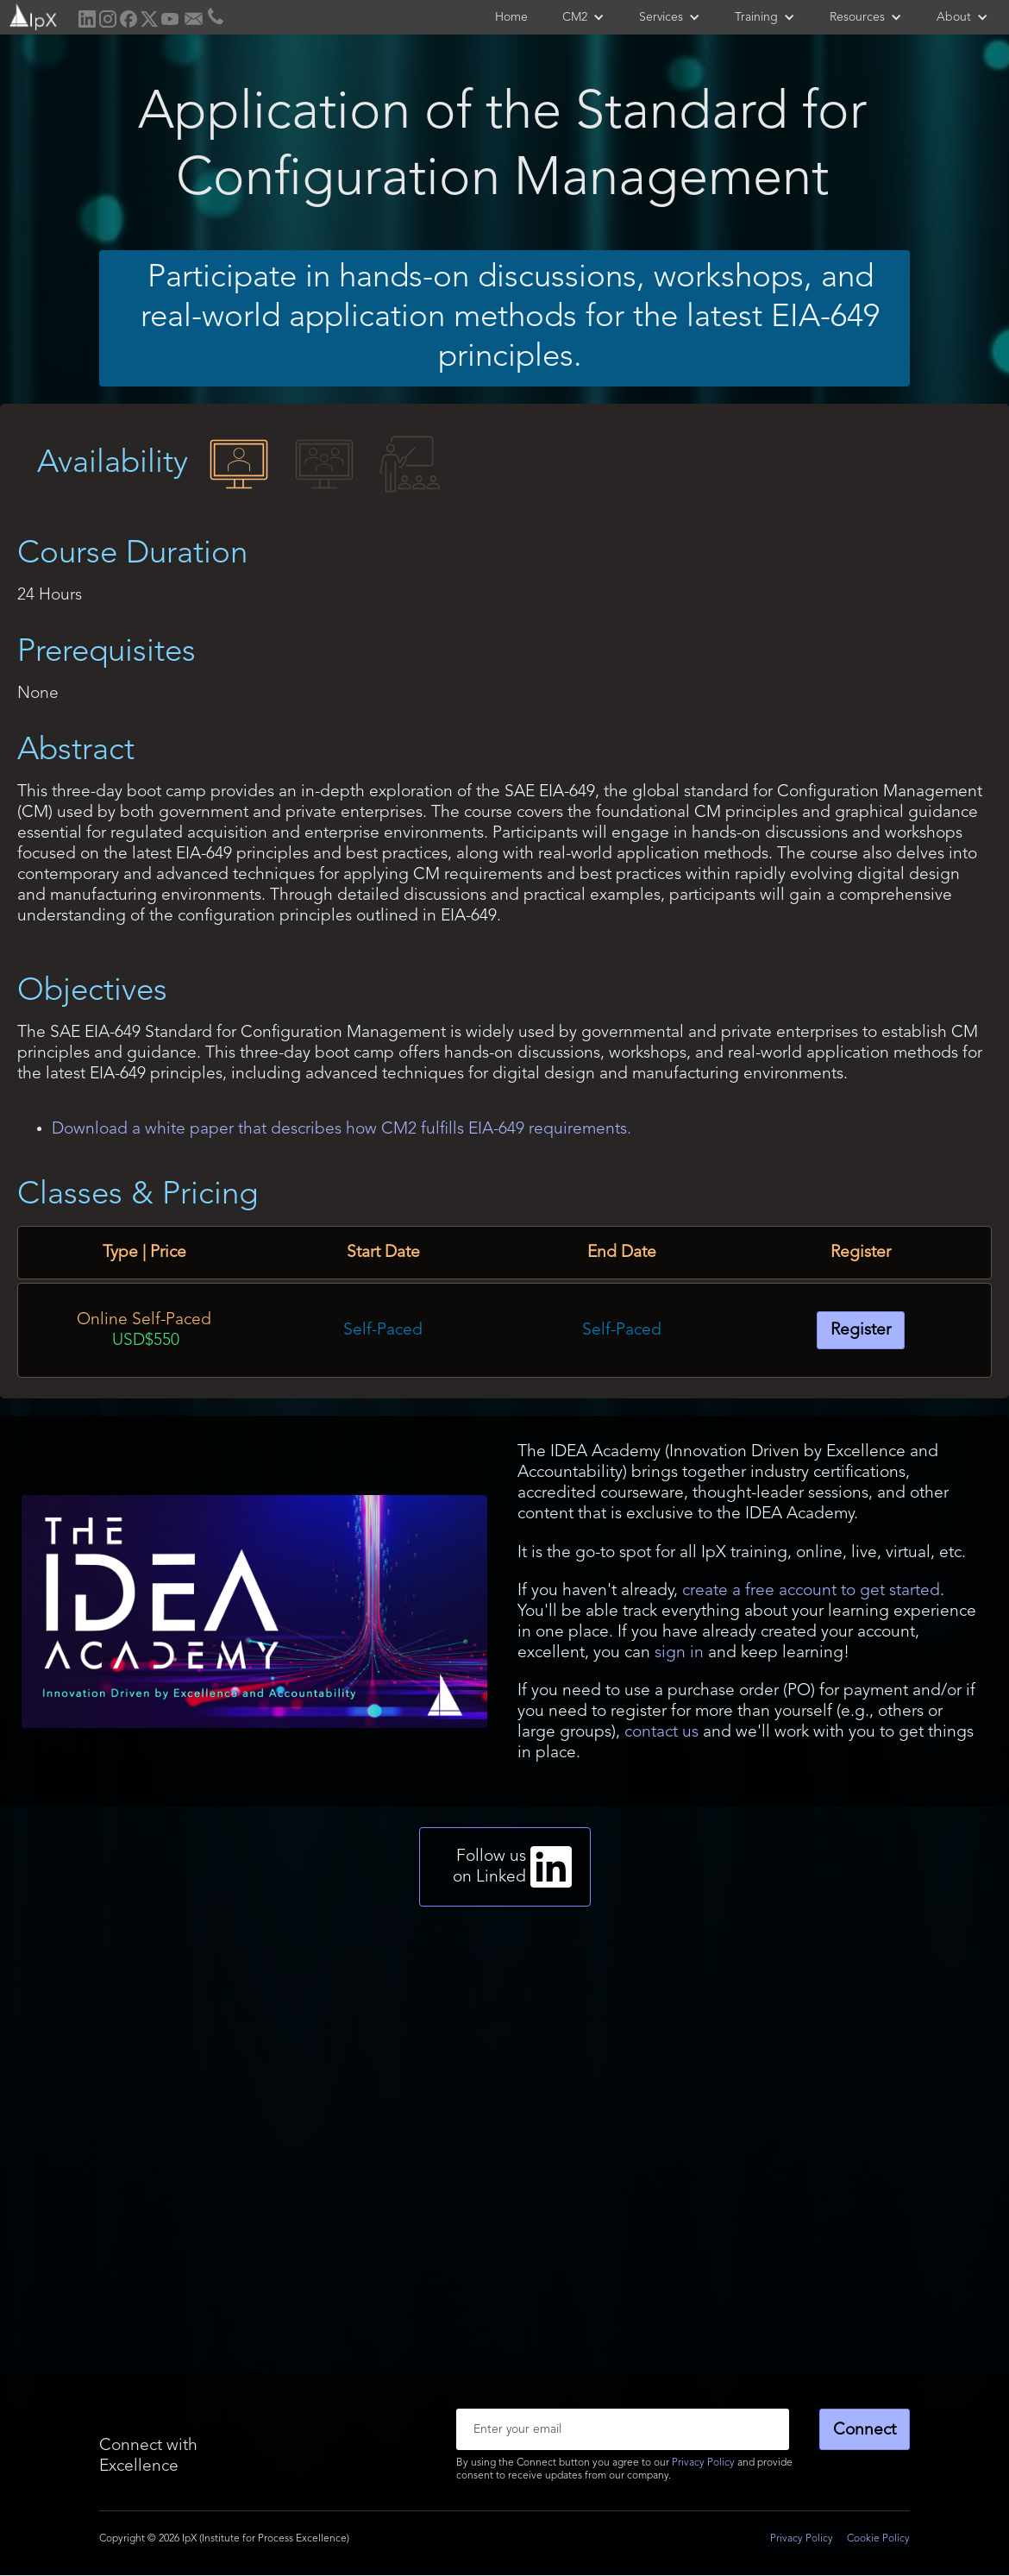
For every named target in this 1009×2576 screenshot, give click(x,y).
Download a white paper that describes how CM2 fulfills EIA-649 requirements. (341, 1129)
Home (511, 17)
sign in (679, 1653)
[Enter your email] (622, 2429)
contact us (661, 1732)
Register (860, 1330)
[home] (31, 15)
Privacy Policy (703, 2463)
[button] (583, 17)
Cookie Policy (878, 2539)
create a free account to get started (811, 1590)
